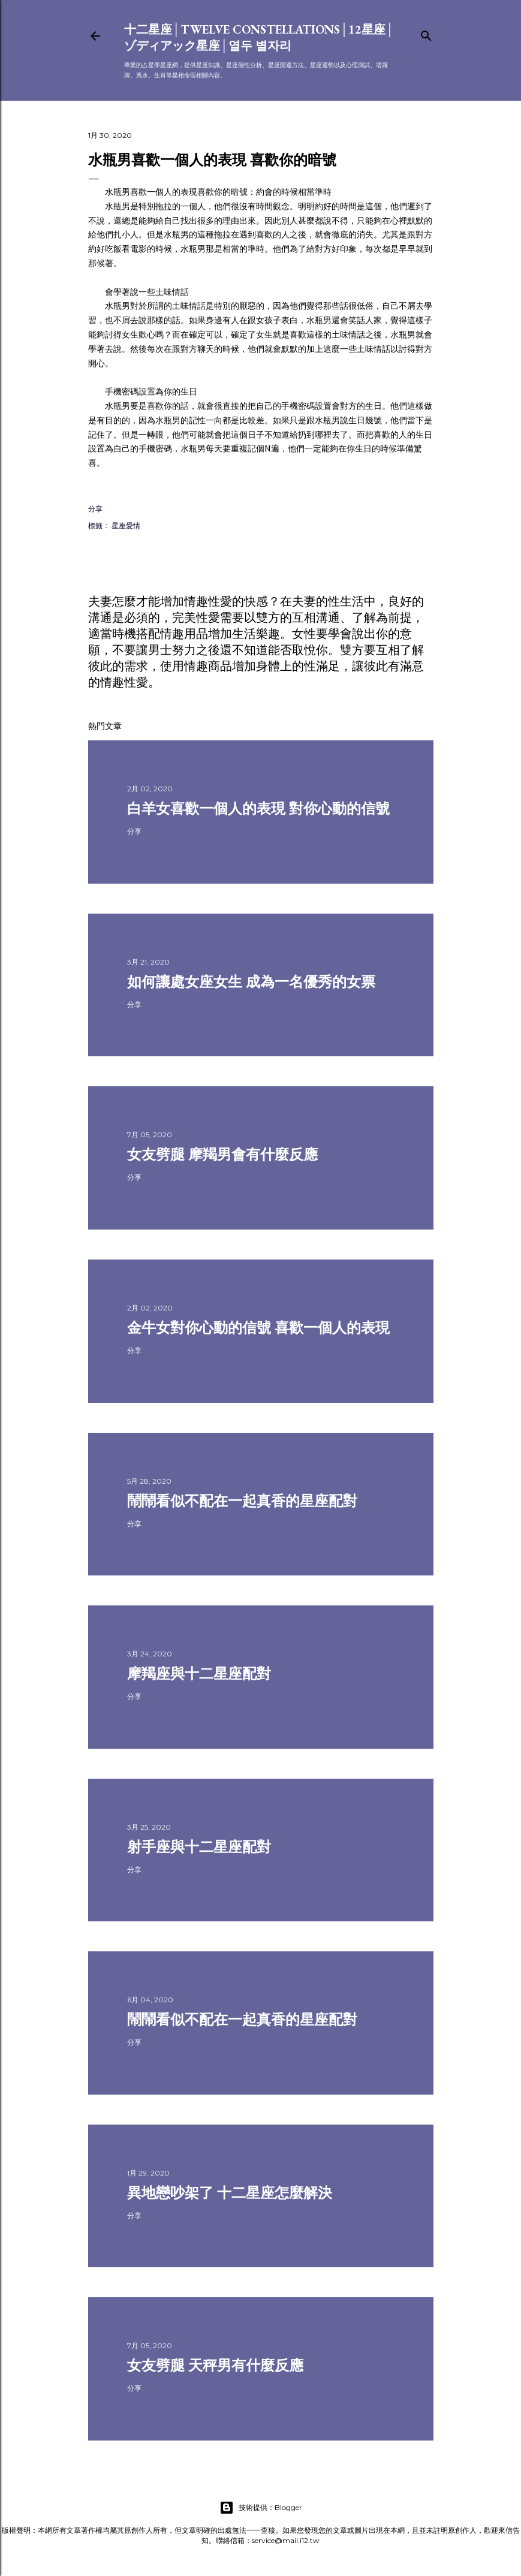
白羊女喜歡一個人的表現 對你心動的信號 (258, 808)
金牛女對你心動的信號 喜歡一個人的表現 (258, 1327)
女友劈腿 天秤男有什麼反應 (215, 2365)
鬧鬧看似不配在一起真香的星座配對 (242, 1501)
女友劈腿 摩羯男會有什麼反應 (222, 1154)
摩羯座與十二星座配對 (199, 1673)
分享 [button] (95, 508)
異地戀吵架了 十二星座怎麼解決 (229, 2192)
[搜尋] (426, 33)
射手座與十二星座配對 (199, 1846)
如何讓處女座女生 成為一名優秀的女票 (251, 981)
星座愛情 (126, 525)
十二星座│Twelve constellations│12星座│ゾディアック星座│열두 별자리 (259, 37)
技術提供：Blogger (260, 2507)
